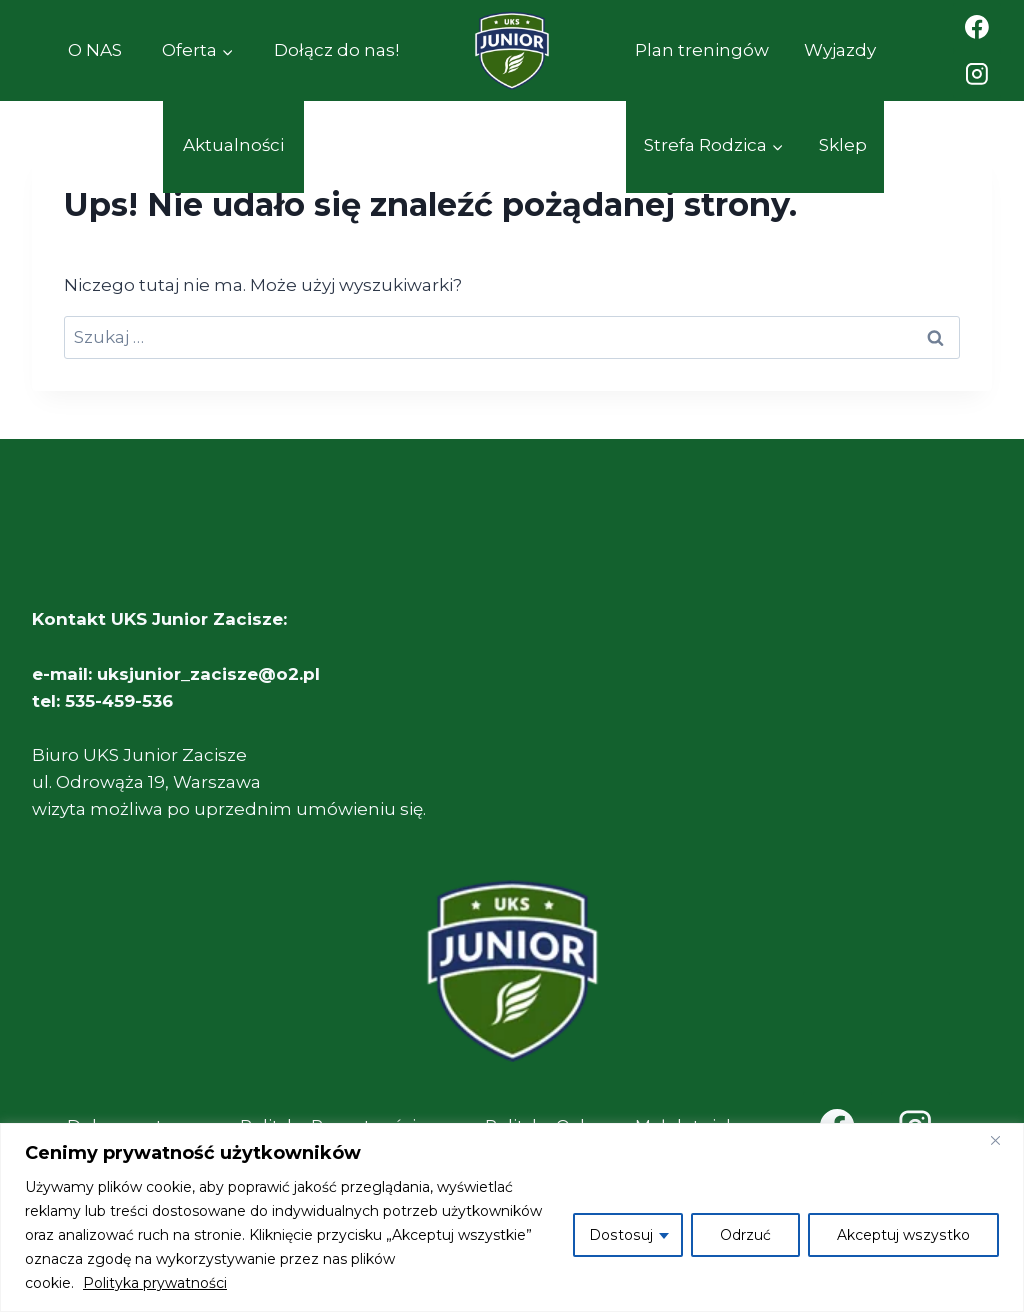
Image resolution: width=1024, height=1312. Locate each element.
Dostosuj (624, 1235)
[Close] (1003, 1140)
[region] (512, 1217)
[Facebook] (977, 27)
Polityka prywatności (155, 1283)
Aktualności (233, 145)
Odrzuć (747, 1235)
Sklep (843, 145)
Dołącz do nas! (336, 50)
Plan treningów (702, 50)
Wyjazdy (840, 50)
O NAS (95, 50)
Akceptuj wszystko (904, 1235)
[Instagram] (977, 75)
